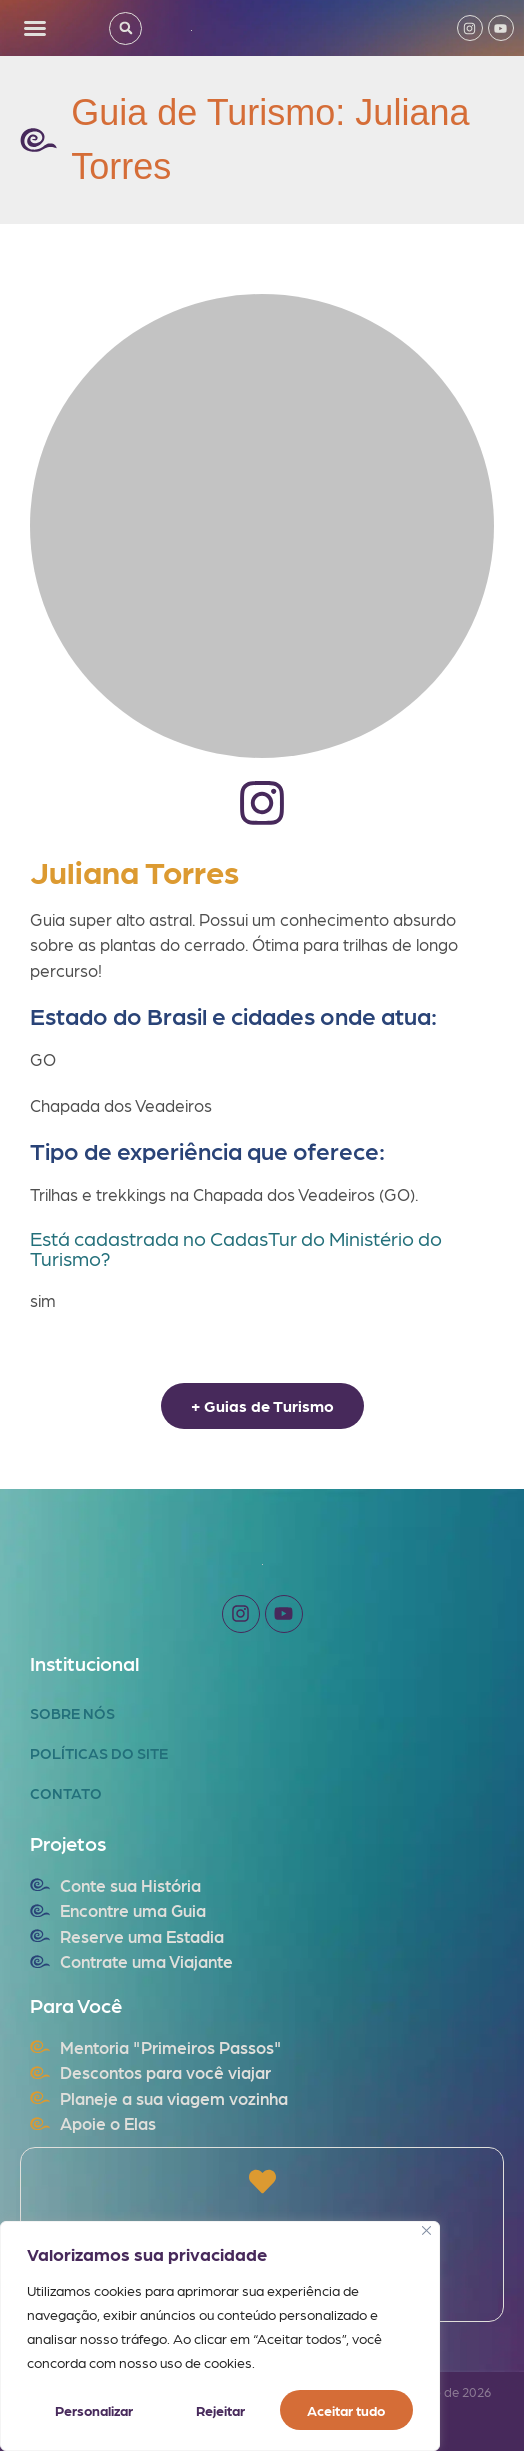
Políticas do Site (99, 1753)
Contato (66, 1793)
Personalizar (93, 2410)
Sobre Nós (72, 1713)
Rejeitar (219, 2410)
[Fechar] (426, 2230)
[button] (35, 28)
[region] (220, 2336)
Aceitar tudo (346, 2410)
